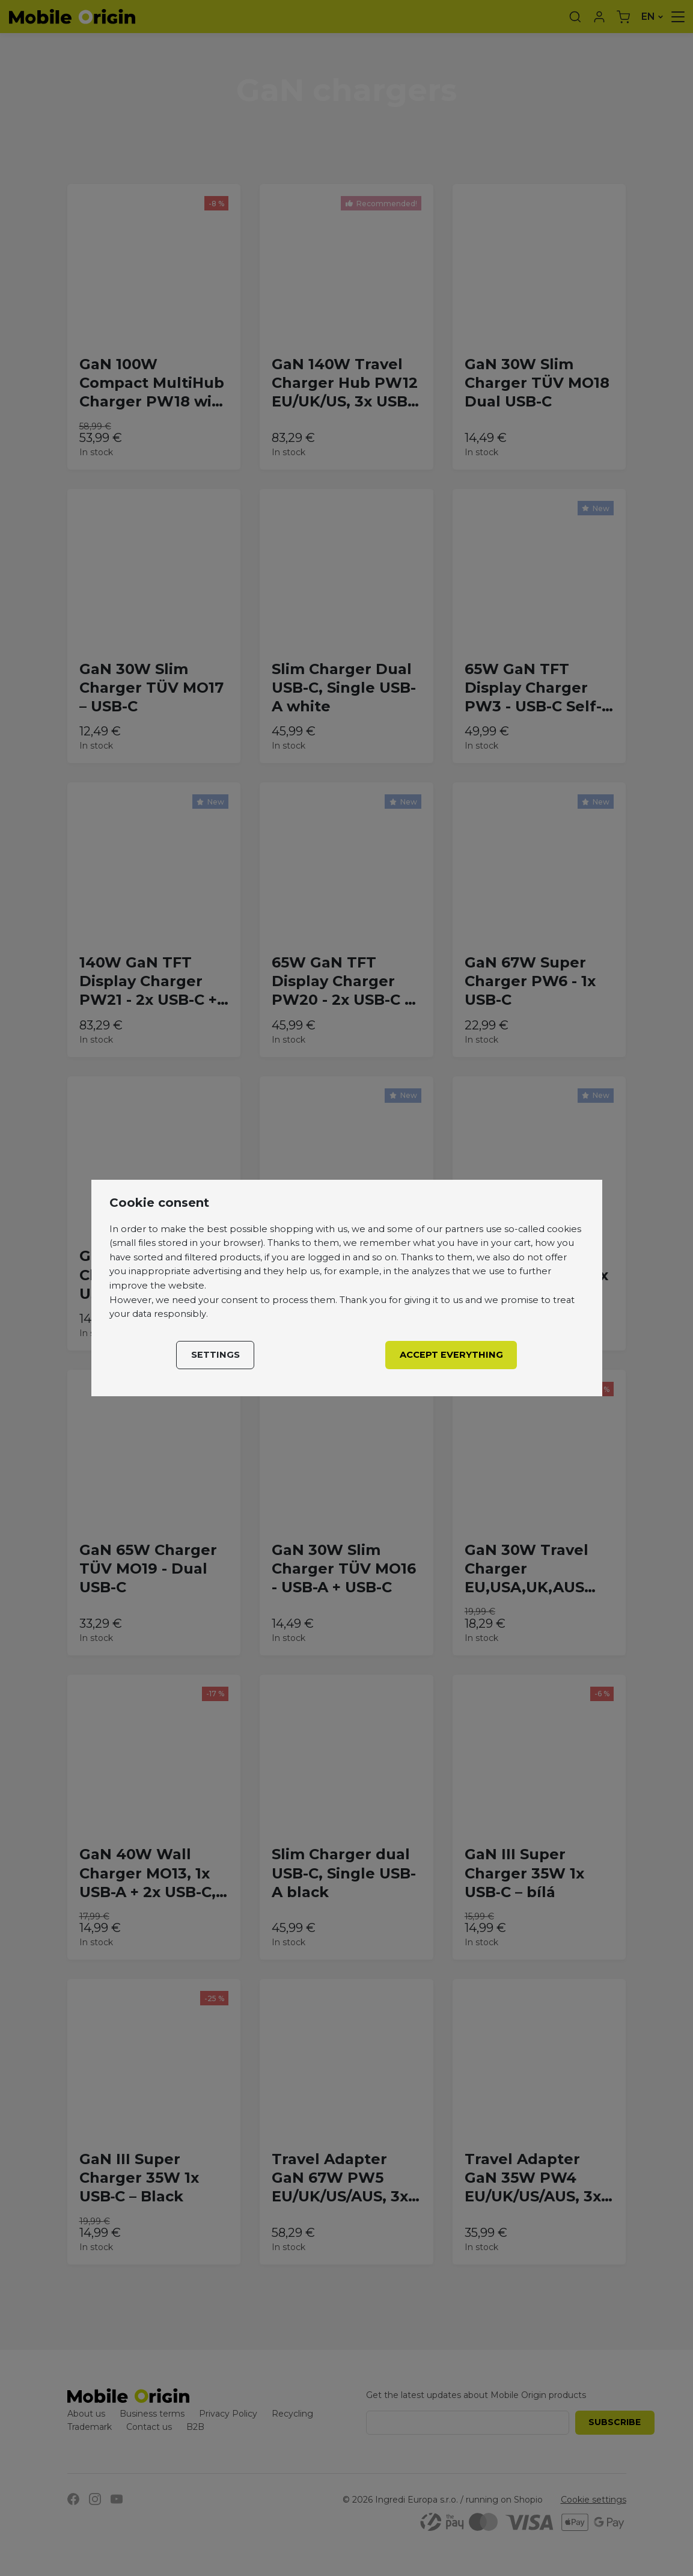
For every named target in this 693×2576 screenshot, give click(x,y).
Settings (215, 1354)
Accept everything (451, 1354)
